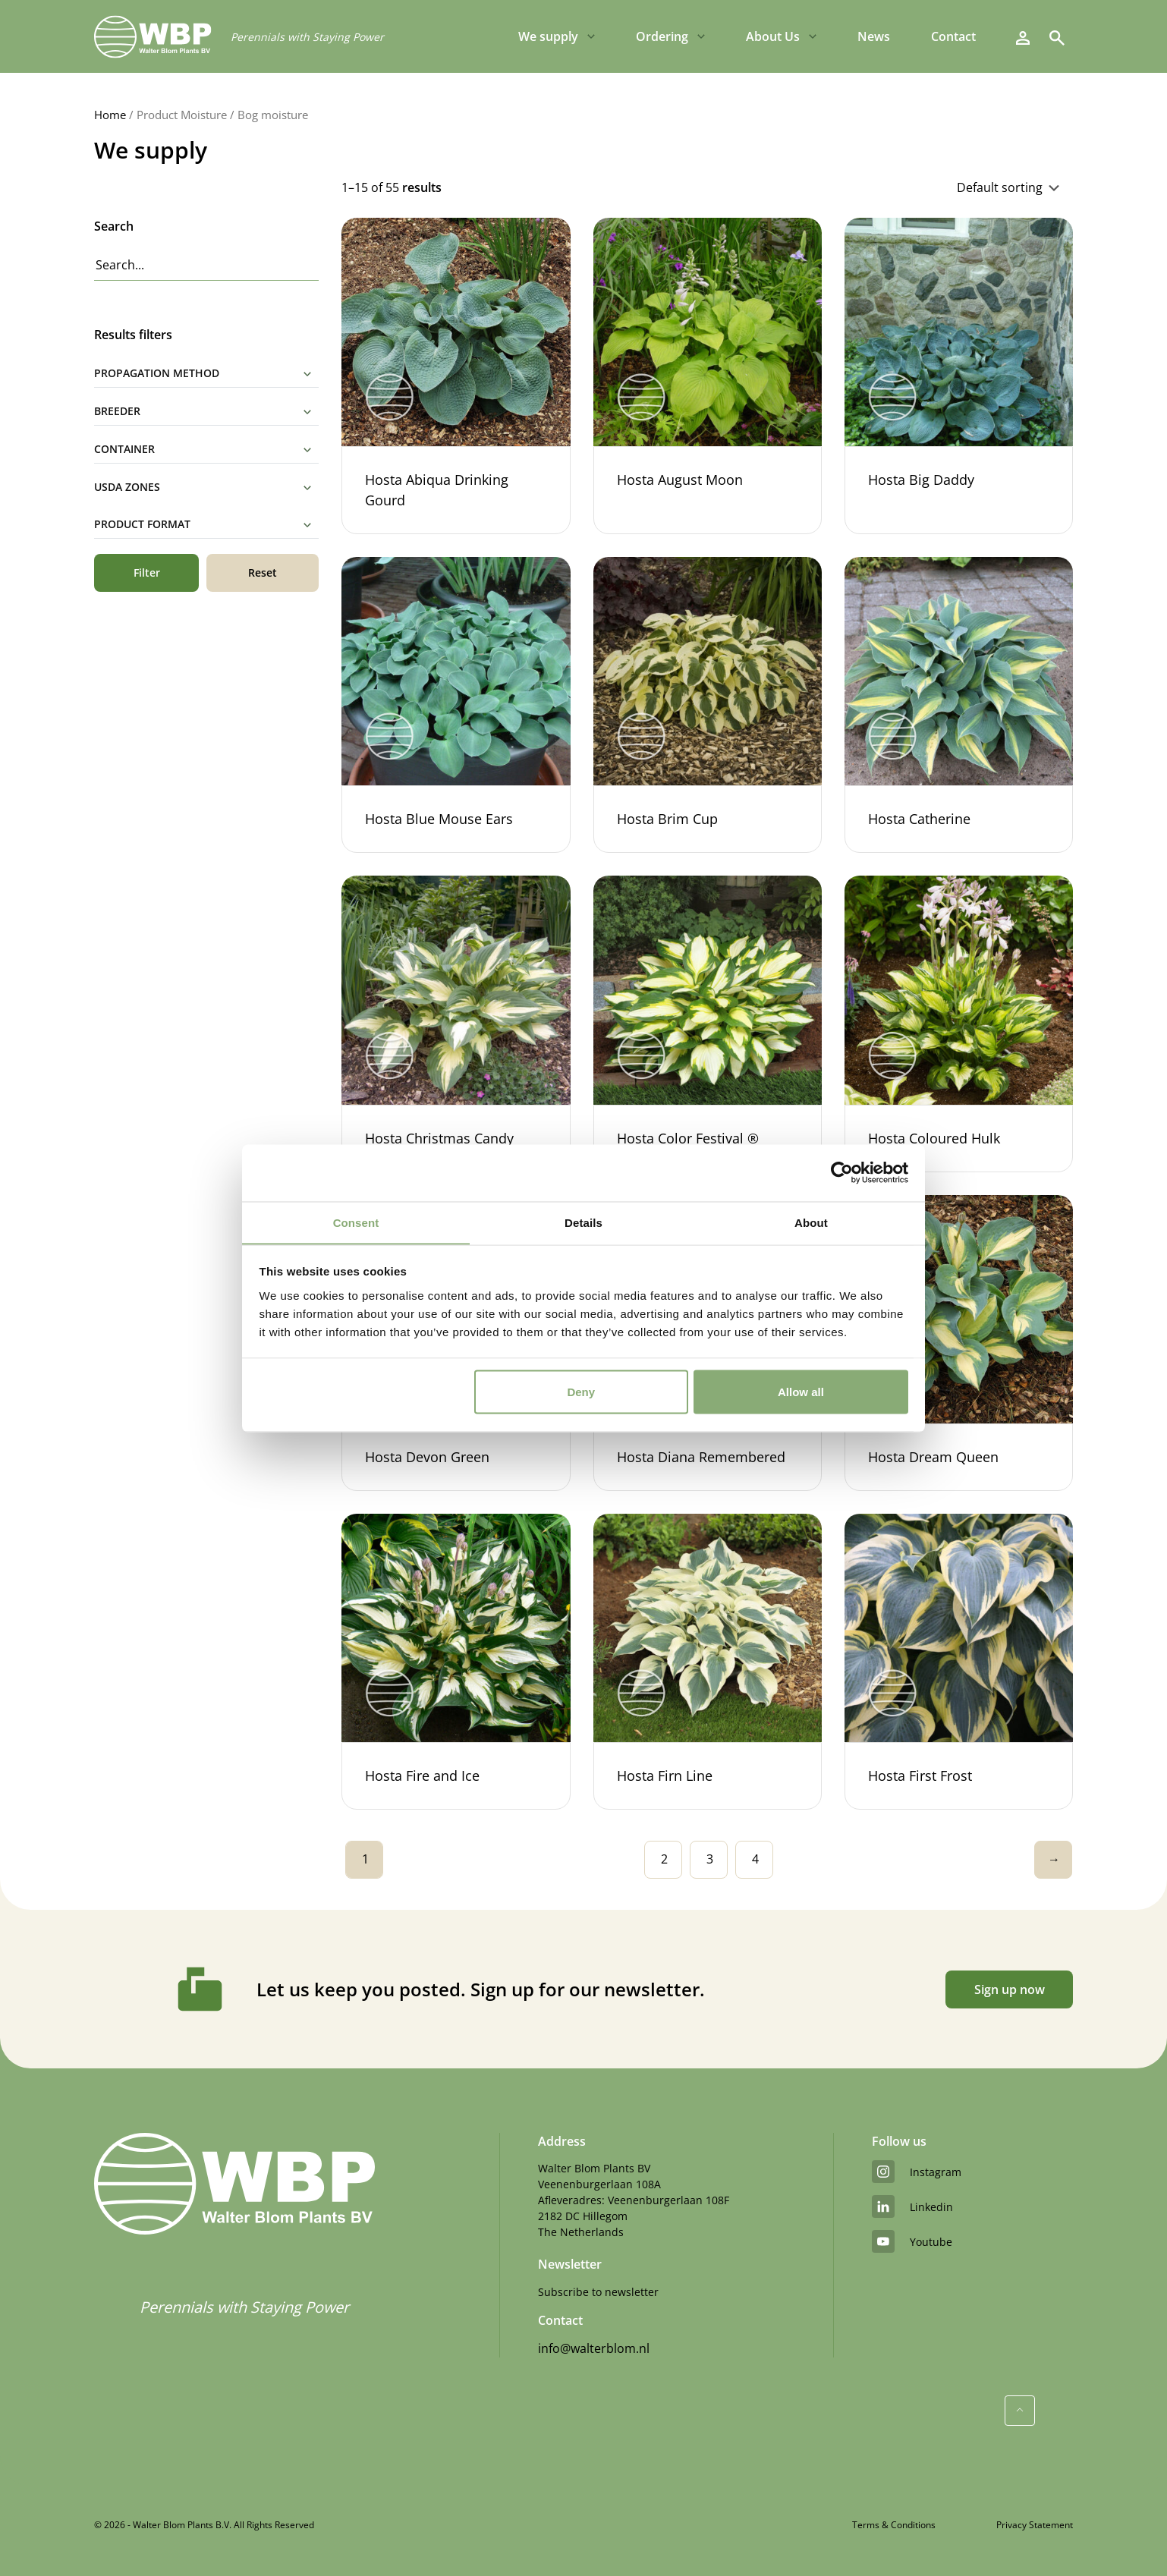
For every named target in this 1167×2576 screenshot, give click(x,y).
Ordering (662, 38)
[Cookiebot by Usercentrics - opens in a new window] (841, 1172)
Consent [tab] (356, 1222)
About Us (773, 38)
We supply (548, 38)
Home (110, 114)
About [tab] (811, 1222)
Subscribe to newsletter (598, 2292)
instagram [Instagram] (916, 2171)
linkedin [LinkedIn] (912, 2206)
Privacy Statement (1034, 2524)
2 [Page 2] (664, 1859)
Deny (581, 1392)
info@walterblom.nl (594, 2348)
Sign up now (1007, 1989)
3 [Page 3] (709, 1859)
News (873, 38)
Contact (953, 38)
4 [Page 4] (755, 1859)
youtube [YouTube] (912, 2241)
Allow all (801, 1392)
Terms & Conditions (894, 2524)
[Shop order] (896, 187)
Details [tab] (583, 1222)
